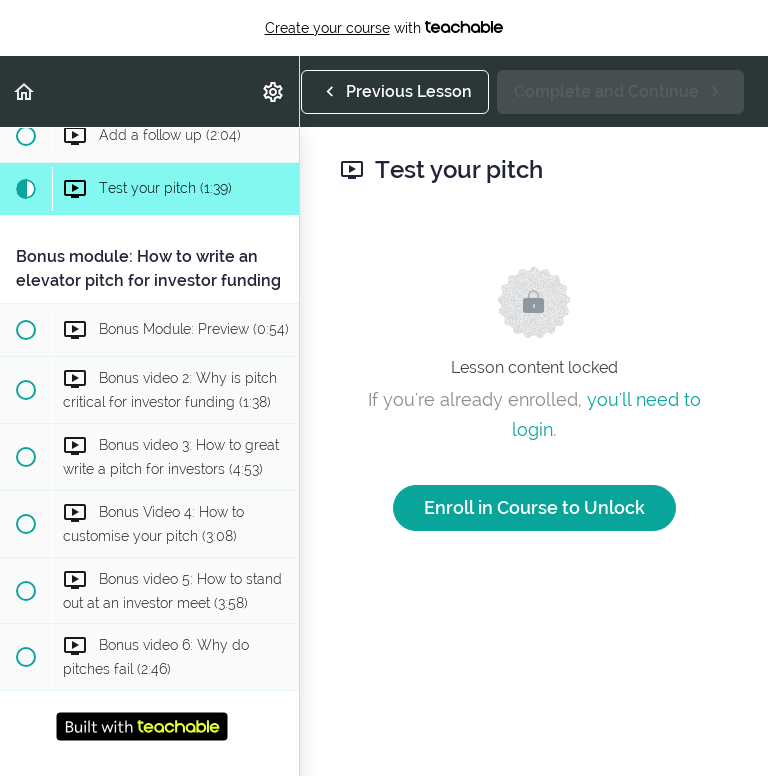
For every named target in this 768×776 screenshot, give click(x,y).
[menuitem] (274, 91)
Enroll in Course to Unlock (534, 507)
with (384, 28)
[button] (25, 91)
